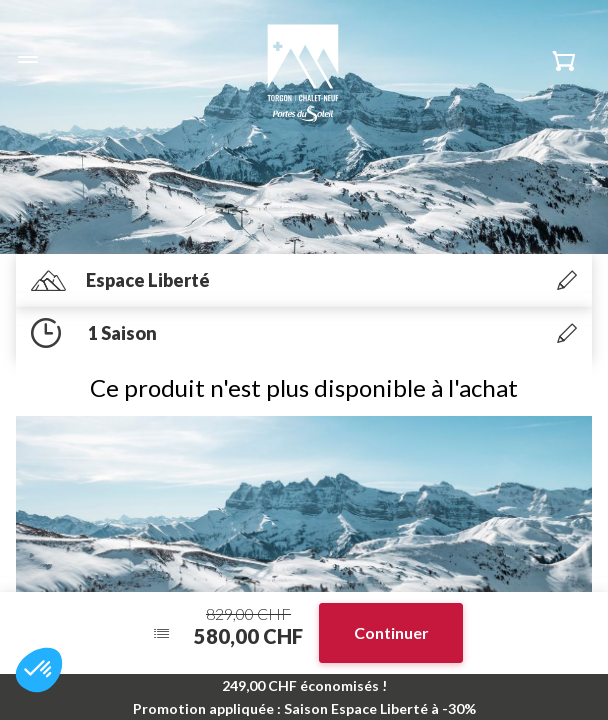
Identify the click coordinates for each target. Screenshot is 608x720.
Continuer (391, 632)
